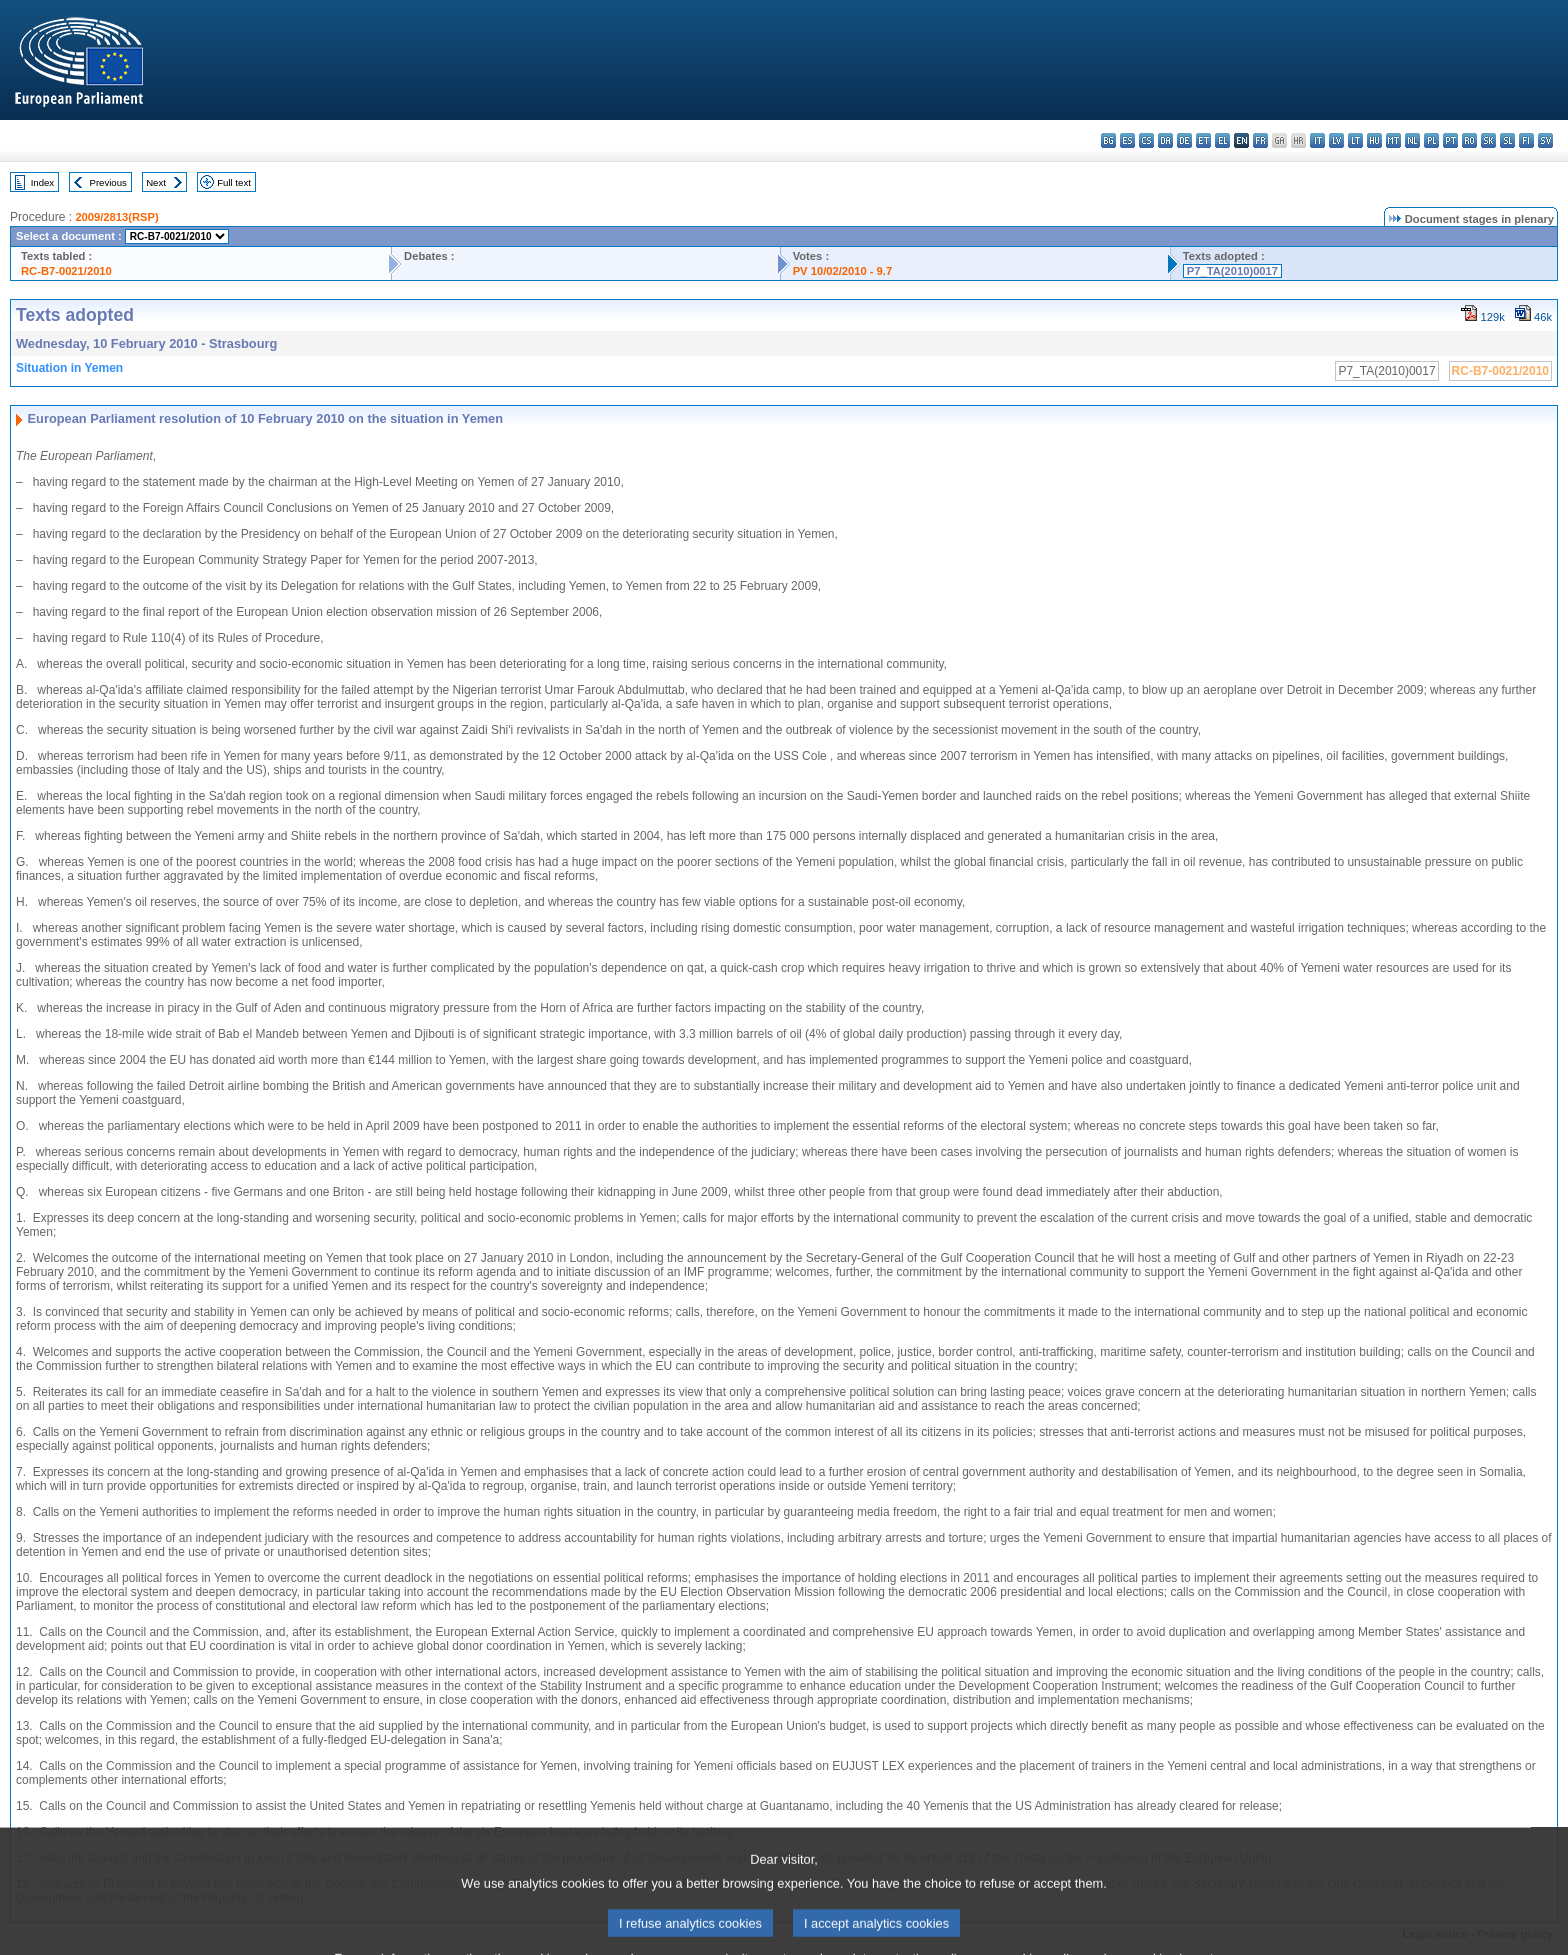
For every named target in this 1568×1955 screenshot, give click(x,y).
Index (42, 182)
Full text (234, 182)
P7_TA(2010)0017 (1232, 271)
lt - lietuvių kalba (1355, 140)
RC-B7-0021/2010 (66, 271)
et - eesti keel (1203, 140)
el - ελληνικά (1222, 140)
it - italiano (1317, 140)
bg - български (1108, 140)
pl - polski (1431, 140)
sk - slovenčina (1488, 140)
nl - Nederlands (1412, 140)
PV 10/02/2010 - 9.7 (843, 271)
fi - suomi (1526, 140)
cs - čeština (1146, 140)
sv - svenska (1545, 140)
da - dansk (1165, 140)
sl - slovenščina (1507, 140)
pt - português (1450, 140)
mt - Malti (1393, 140)
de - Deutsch (1184, 140)
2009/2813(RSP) (116, 217)
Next (156, 182)
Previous (108, 182)
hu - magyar (1374, 140)
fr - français (1260, 140)
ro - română (1469, 140)
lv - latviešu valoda (1336, 140)
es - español (1127, 140)
